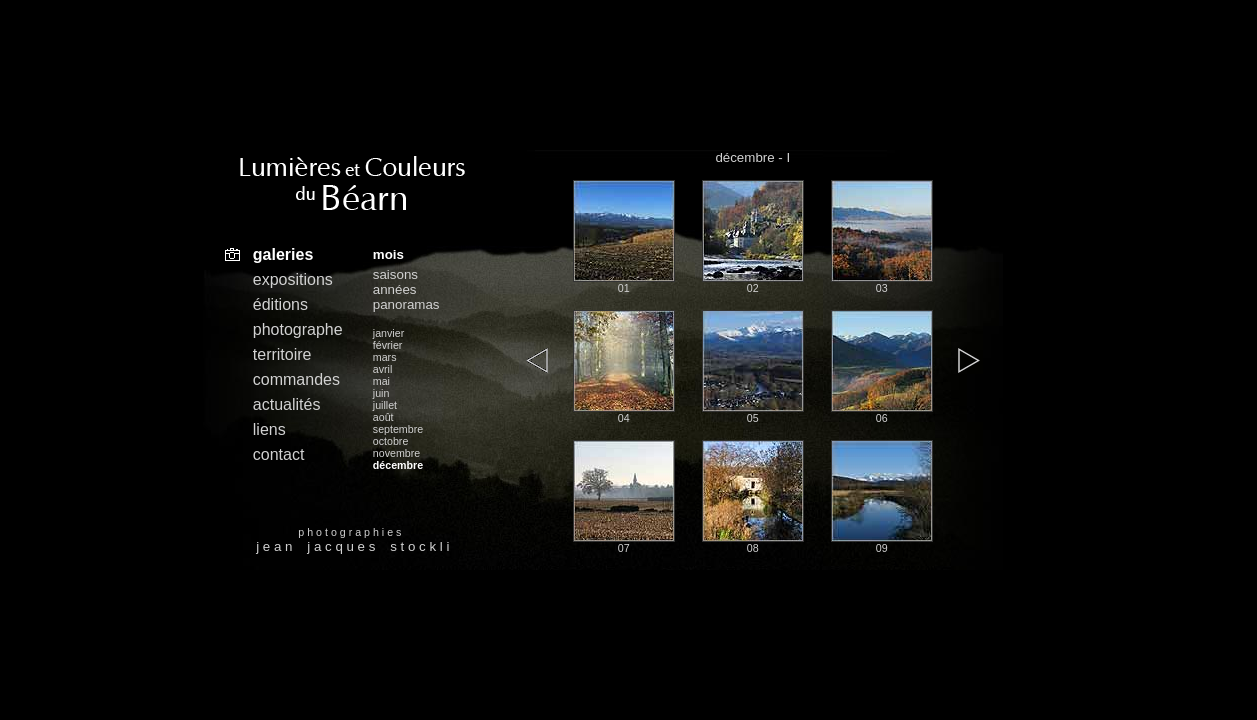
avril (383, 369)
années (395, 289)
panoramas (406, 304)
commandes (296, 379)
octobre (391, 441)
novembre (396, 453)
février (388, 345)
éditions (280, 304)
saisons (395, 274)
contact (279, 454)
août (383, 417)
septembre (398, 429)
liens (269, 429)
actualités (287, 404)
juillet (385, 405)
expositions (293, 279)
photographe (298, 329)
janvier (388, 333)
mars (385, 357)
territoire (282, 354)
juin (381, 393)
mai (381, 381)
